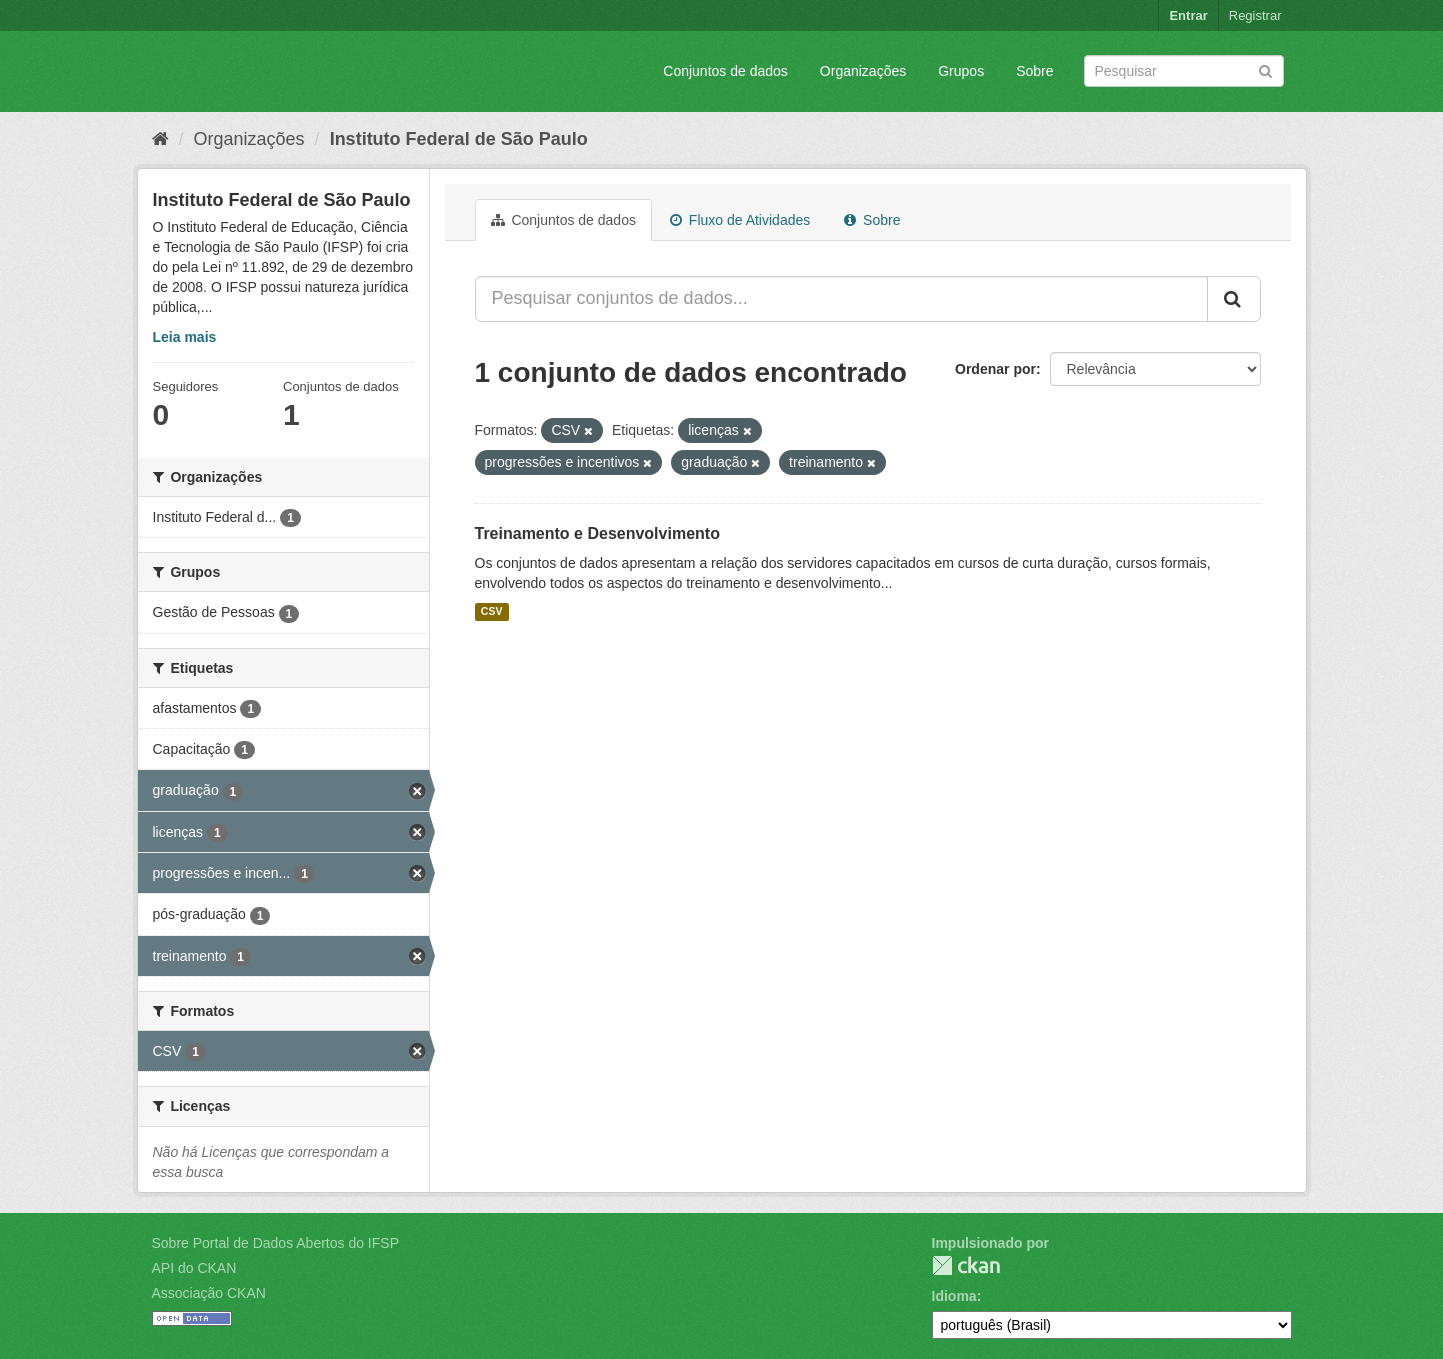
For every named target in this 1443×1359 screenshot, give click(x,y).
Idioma (954, 1296)
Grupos (961, 71)
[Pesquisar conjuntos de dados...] (841, 299)
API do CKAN (194, 1268)
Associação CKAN (209, 1293)
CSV (492, 612)
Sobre (1034, 71)
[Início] (160, 139)
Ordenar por (995, 369)
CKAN (966, 1265)
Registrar (1255, 15)
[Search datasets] (1184, 71)
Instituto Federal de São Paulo (459, 139)
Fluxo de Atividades (740, 220)
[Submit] (1265, 69)
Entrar (1188, 15)
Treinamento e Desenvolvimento (597, 533)
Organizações (863, 71)
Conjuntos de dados (725, 71)
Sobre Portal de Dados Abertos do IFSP (275, 1243)
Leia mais (185, 337)
